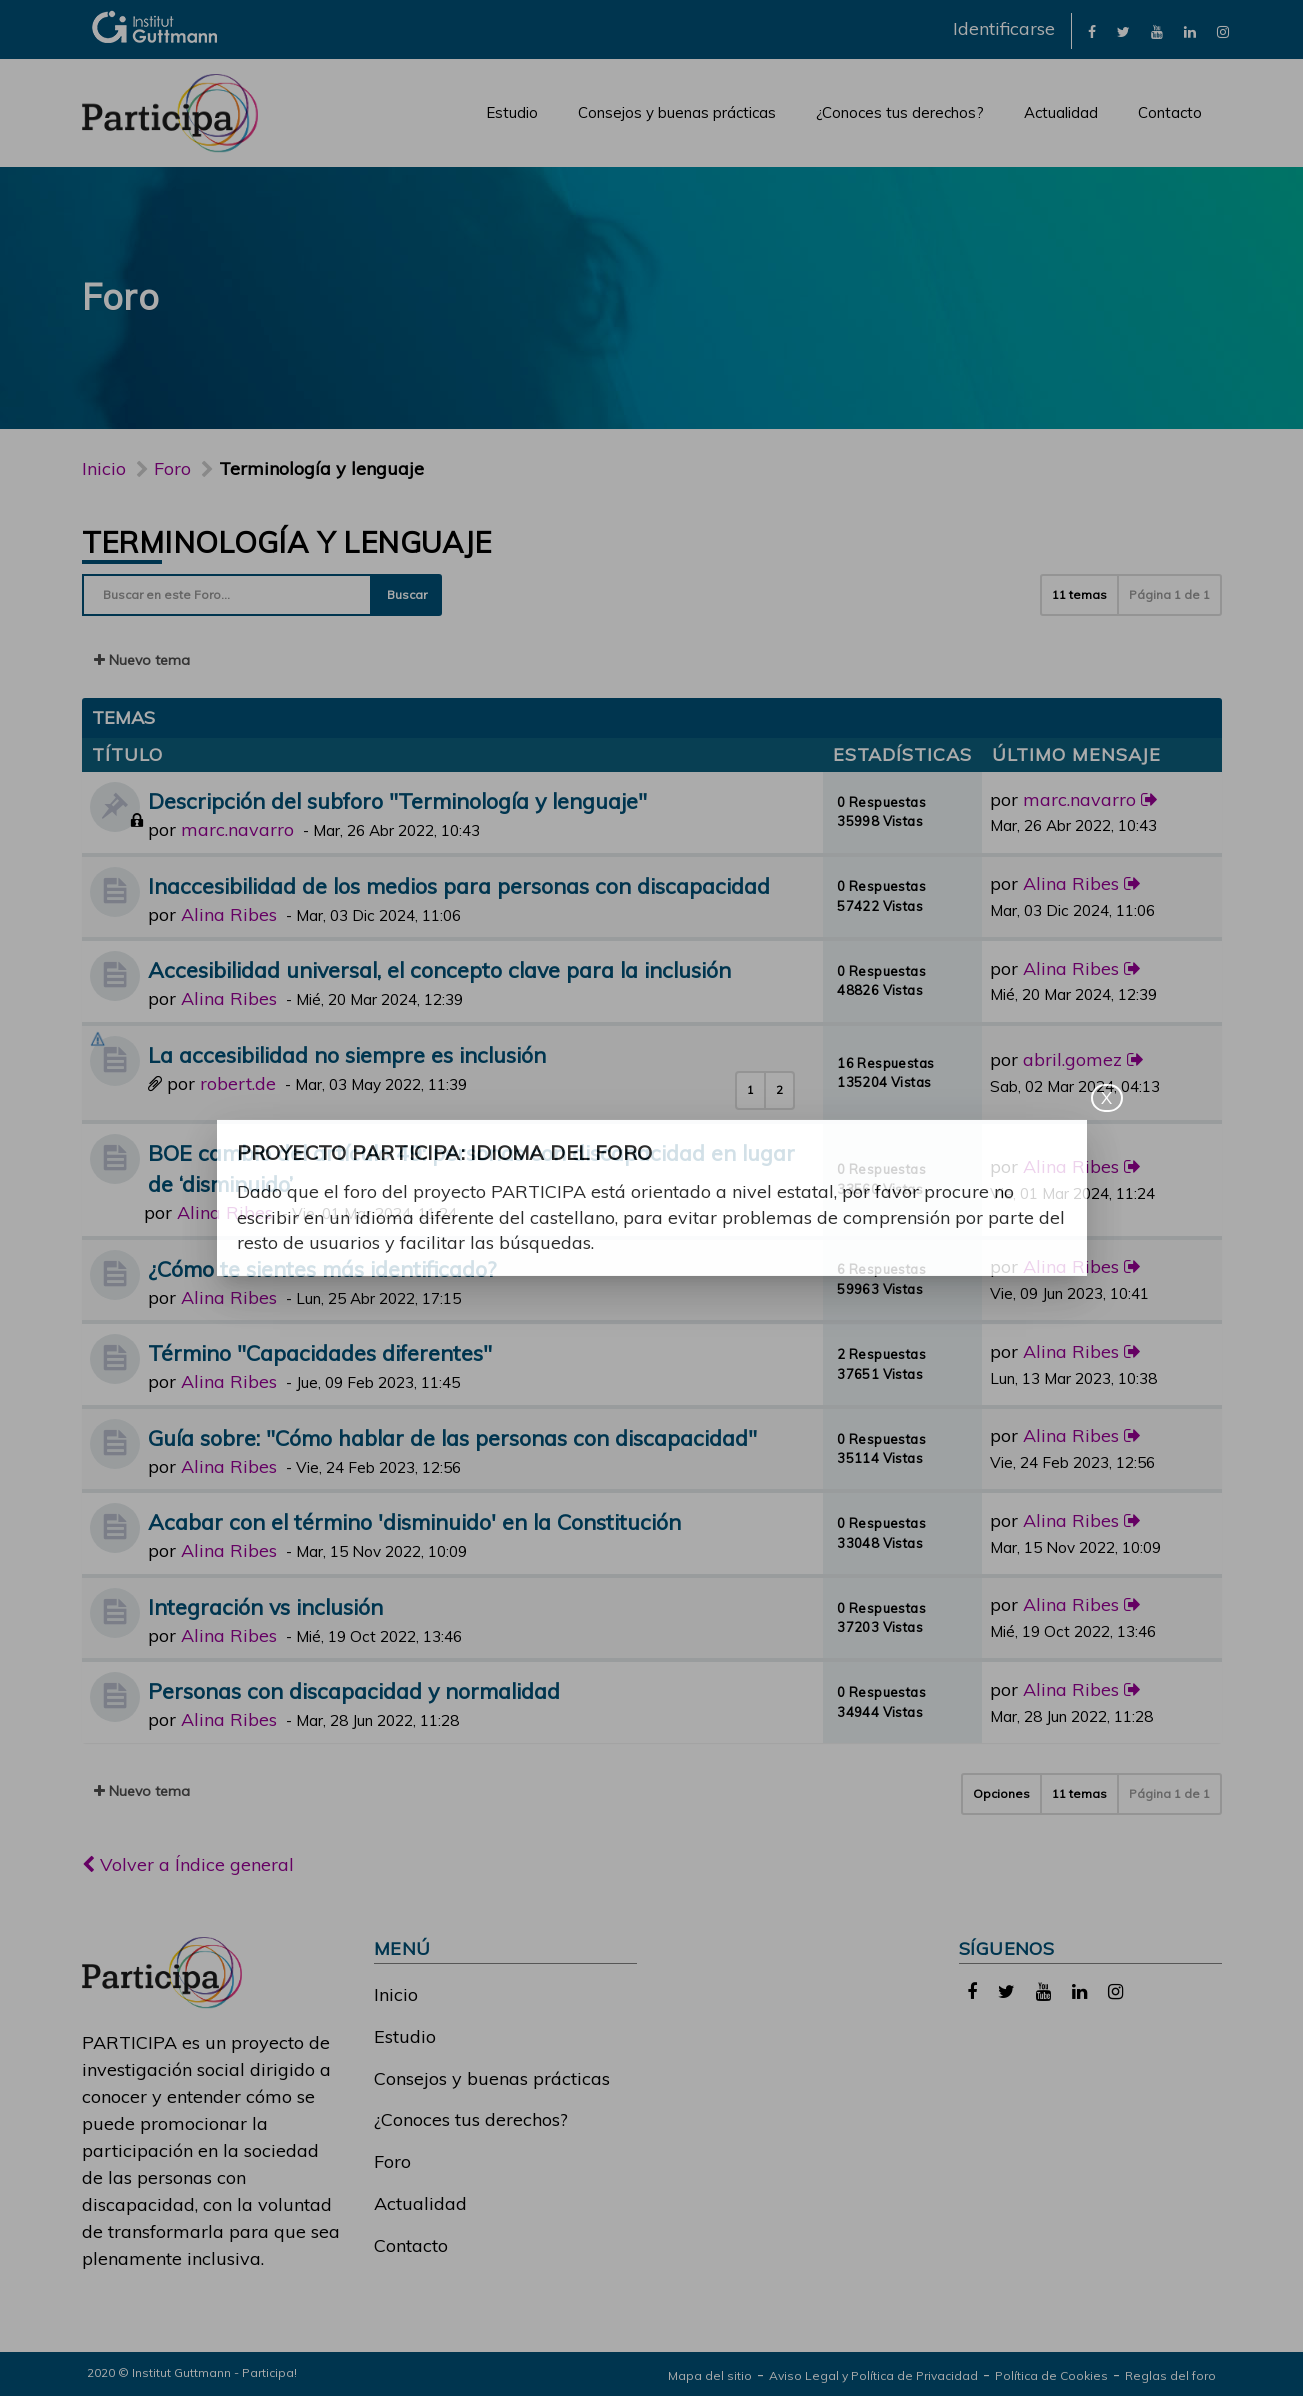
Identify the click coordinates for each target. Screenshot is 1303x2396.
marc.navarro (237, 829)
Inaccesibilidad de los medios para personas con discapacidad (459, 885)
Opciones (1001, 1793)
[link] (1092, 30)
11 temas (1079, 594)
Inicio (104, 468)
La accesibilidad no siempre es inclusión (347, 1054)
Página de (1169, 594)
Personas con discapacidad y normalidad (354, 1690)
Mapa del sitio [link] (710, 2375)
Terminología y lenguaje (287, 542)
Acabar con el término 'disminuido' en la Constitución (414, 1521)
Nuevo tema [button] (142, 660)
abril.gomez (1072, 1059)
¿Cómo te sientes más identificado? (322, 1268)
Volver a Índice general (188, 1864)
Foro (392, 2161)
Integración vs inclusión (265, 1606)
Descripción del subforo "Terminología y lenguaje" (397, 800)
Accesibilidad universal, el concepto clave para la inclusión (439, 969)
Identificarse (1004, 28)
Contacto (1170, 112)
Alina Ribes (229, 914)
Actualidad (1061, 112)
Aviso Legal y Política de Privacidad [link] (873, 2375)
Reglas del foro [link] (1170, 2375)
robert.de (238, 1083)
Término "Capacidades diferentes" (320, 1352)
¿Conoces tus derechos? (900, 112)
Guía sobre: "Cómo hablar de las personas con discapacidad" (452, 1437)
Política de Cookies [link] (1051, 2375)
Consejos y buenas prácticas (677, 112)
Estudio (512, 112)
